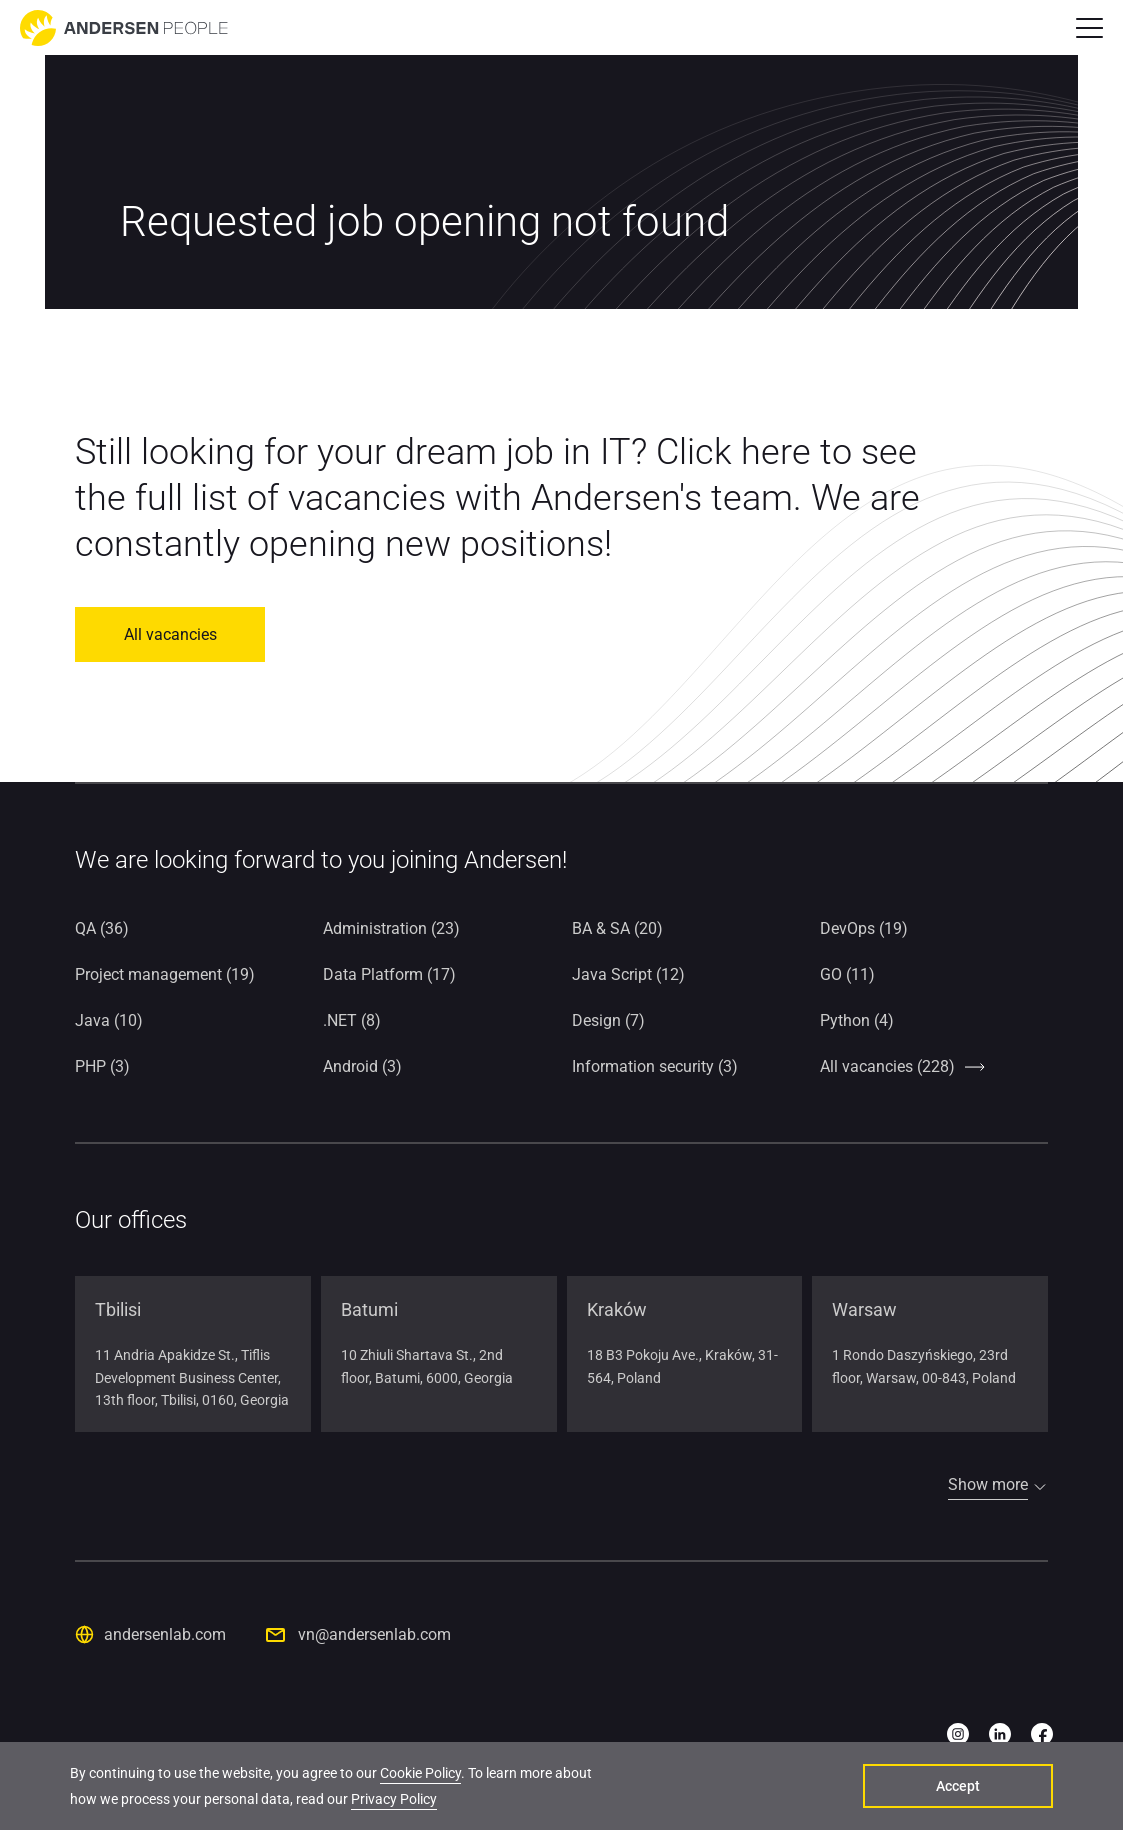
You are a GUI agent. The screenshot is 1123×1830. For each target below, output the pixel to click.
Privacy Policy (394, 1799)
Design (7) (608, 1020)
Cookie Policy (420, 1773)
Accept (958, 1786)
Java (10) (109, 1020)
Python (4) (857, 1020)
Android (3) (362, 1066)
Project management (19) (165, 974)
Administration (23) (391, 928)
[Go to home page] (124, 28)
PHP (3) (102, 1066)
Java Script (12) (628, 974)
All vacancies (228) (887, 1066)
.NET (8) (352, 1020)
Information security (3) (655, 1066)
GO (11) (847, 974)
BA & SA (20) (617, 928)
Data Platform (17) (389, 974)
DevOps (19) (864, 928)
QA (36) (102, 928)
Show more (988, 1484)
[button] (1089, 28)
